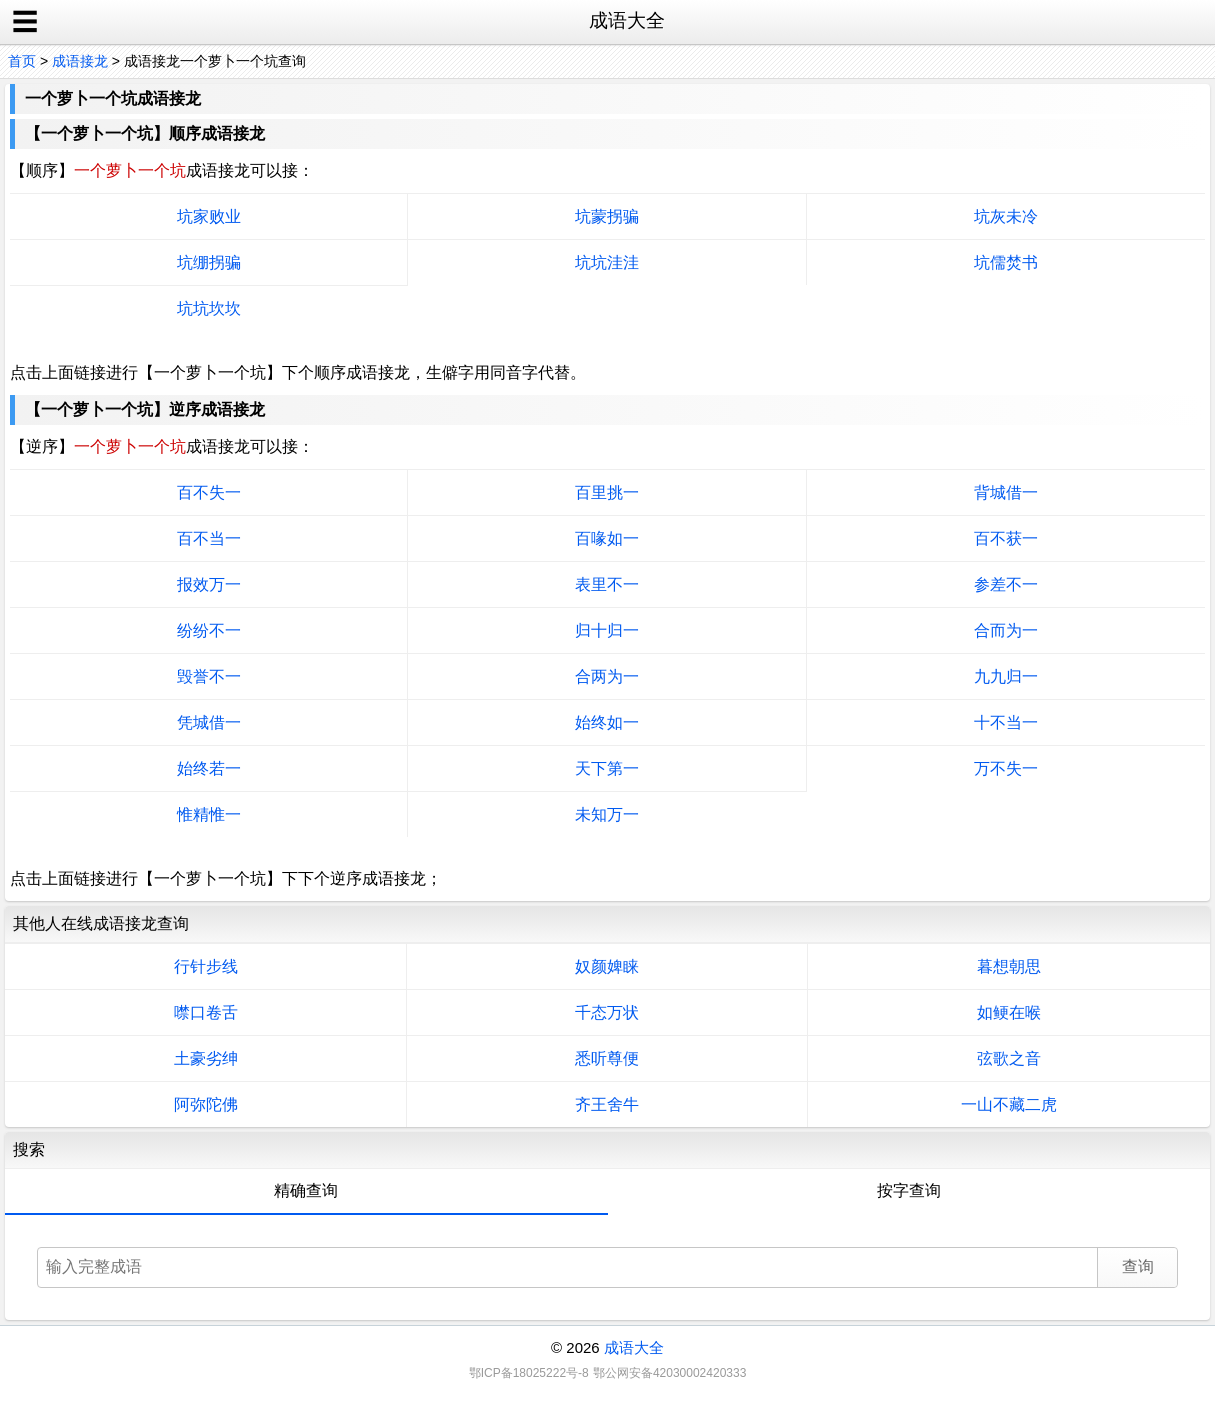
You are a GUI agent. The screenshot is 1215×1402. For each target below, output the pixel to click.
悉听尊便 (607, 1058)
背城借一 (1006, 492)
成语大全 (634, 1347)
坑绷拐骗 (209, 262)
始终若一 (209, 768)
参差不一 (1006, 584)
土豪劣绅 (206, 1058)
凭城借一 (209, 722)
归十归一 (607, 630)
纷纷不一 (209, 630)
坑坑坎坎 (209, 308)
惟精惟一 (209, 814)
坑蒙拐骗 (607, 216)
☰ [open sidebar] (25, 22)
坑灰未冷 (1006, 216)
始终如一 (607, 722)
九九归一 (1006, 676)
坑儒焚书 (1006, 262)
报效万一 (209, 584)
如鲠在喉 (1009, 1012)
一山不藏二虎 (1009, 1104)
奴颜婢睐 (607, 966)
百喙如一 (607, 538)
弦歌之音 (1009, 1058)
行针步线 (206, 966)
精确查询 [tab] (306, 1190)
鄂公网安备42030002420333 (669, 1373)
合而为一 (1006, 630)
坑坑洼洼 (607, 262)
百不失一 (209, 492)
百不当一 (209, 538)
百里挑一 (607, 492)
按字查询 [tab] (909, 1190)
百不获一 (1006, 538)
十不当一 (1006, 722)
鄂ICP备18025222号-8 (529, 1373)
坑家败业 (209, 216)
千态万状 (607, 1012)
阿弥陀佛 (206, 1104)
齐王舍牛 (607, 1104)
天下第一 (607, 768)
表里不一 (607, 584)
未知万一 (607, 814)
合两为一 (607, 676)
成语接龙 (80, 61)
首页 (22, 61)
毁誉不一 (209, 676)
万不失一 (1006, 768)
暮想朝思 (1009, 966)
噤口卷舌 (206, 1012)
